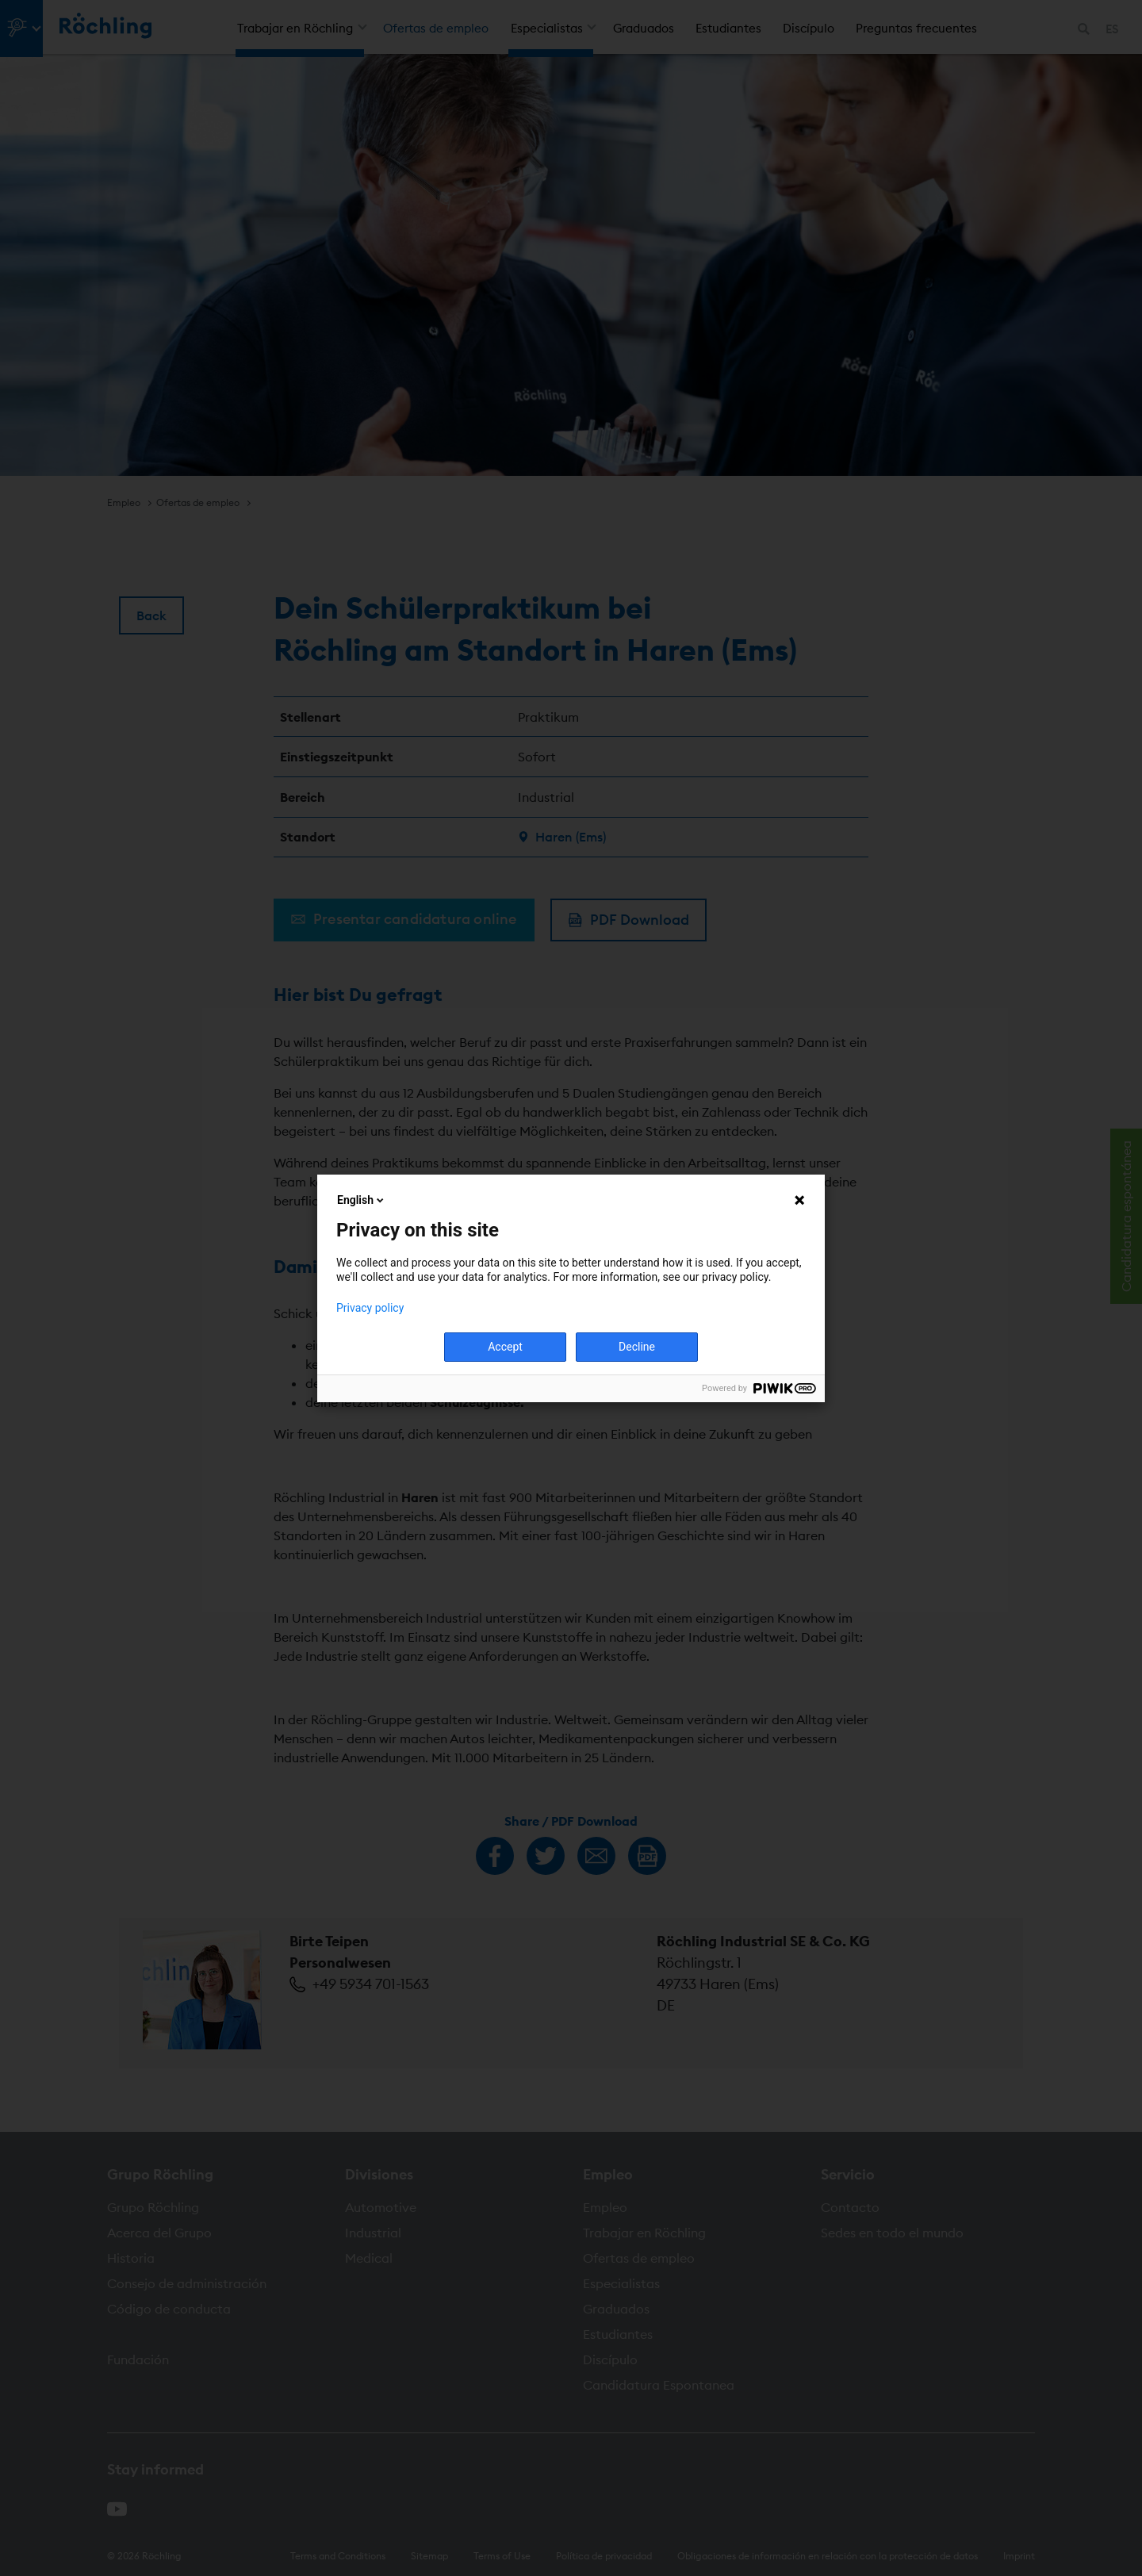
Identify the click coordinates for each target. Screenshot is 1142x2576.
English (361, 1200)
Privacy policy (370, 1307)
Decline (637, 1346)
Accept (505, 1346)
